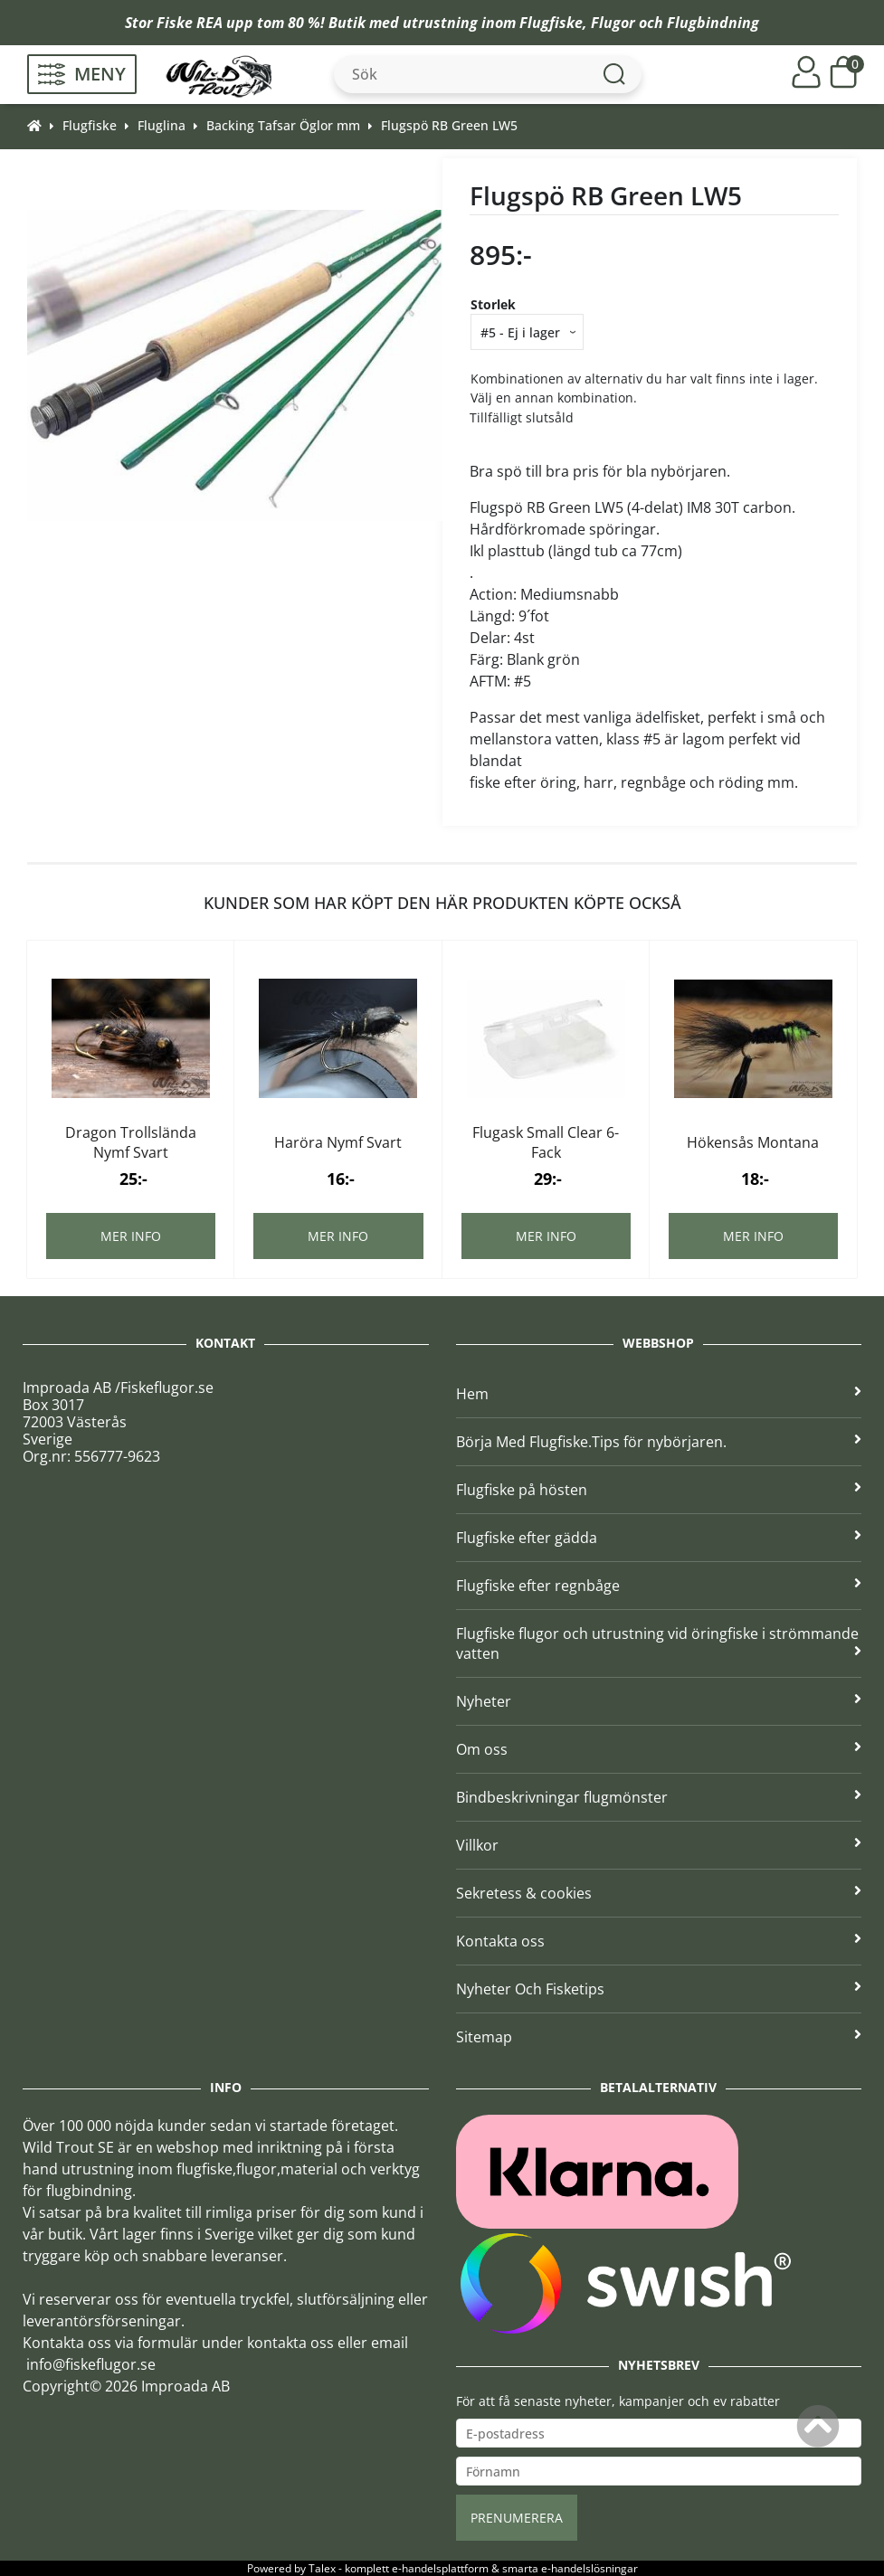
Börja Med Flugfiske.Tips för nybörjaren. (659, 1442)
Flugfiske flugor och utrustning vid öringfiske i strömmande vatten (659, 1643)
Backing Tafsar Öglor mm (283, 125)
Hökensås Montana (753, 1142)
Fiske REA (190, 23)
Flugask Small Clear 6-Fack (545, 1142)
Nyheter (659, 1701)
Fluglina (161, 125)
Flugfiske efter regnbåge (659, 1586)
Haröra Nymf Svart (338, 1142)
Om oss (659, 1749)
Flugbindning (713, 23)
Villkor (659, 1845)
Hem (659, 1394)
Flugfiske (551, 23)
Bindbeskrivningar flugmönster (659, 1797)
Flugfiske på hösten (659, 1490)
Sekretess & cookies (659, 1893)
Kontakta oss (659, 1941)
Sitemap (659, 2037)
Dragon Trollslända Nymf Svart (130, 1142)
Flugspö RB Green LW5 (449, 125)
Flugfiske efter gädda (659, 1538)
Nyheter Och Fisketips (659, 1989)
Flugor (613, 23)
